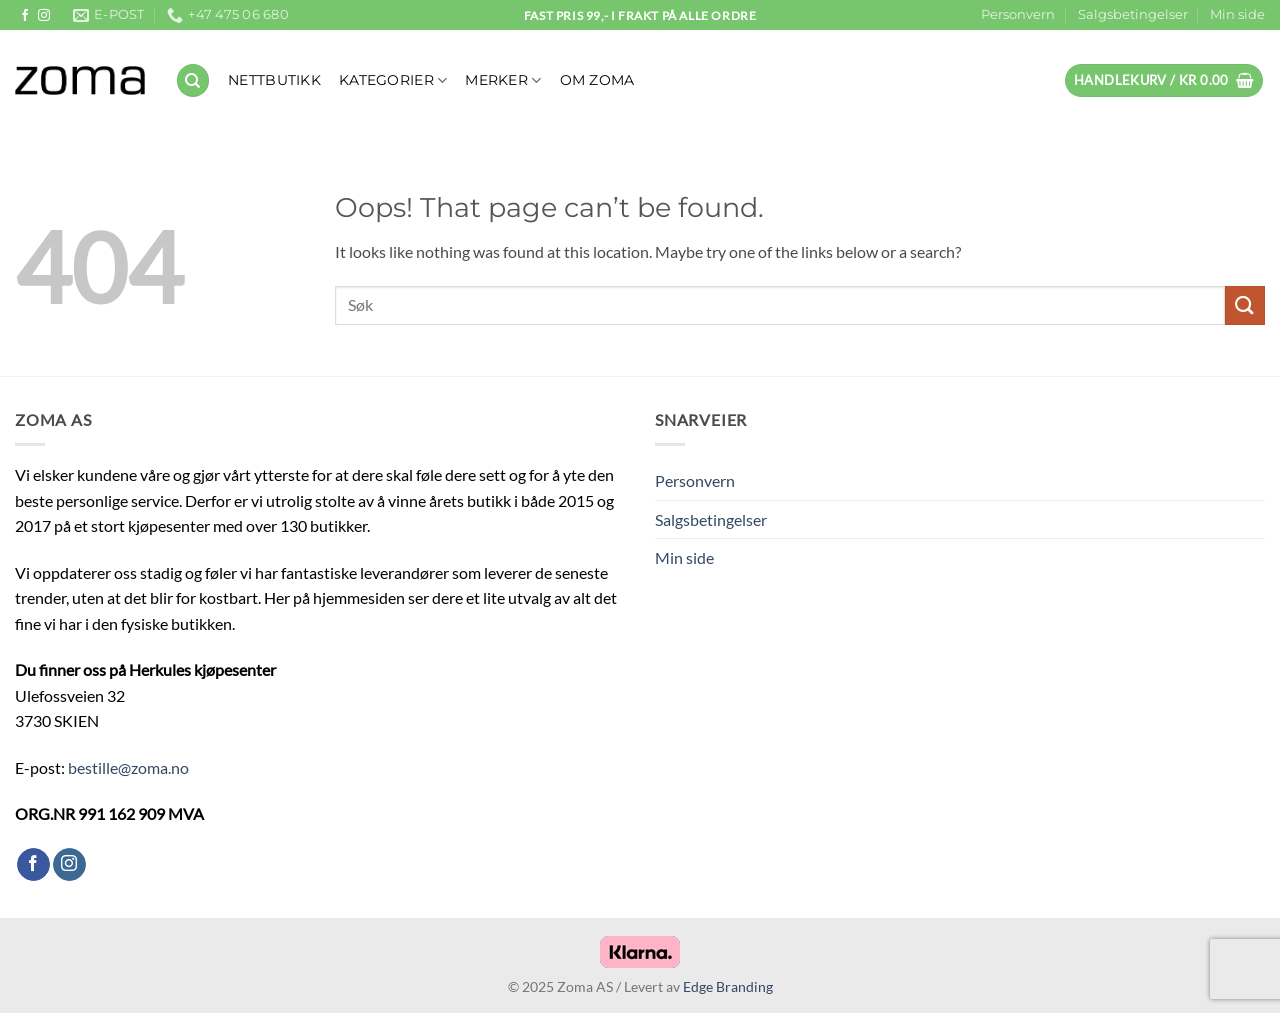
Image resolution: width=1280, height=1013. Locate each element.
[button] (1164, 80)
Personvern (1018, 14)
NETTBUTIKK (274, 80)
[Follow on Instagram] (44, 16)
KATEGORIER (393, 80)
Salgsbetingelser (1133, 14)
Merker (503, 80)
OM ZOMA (597, 80)
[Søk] (193, 80)
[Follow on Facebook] (25, 16)
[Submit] (1245, 305)
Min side (1237, 14)
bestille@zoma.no (128, 767)
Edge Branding (728, 986)
